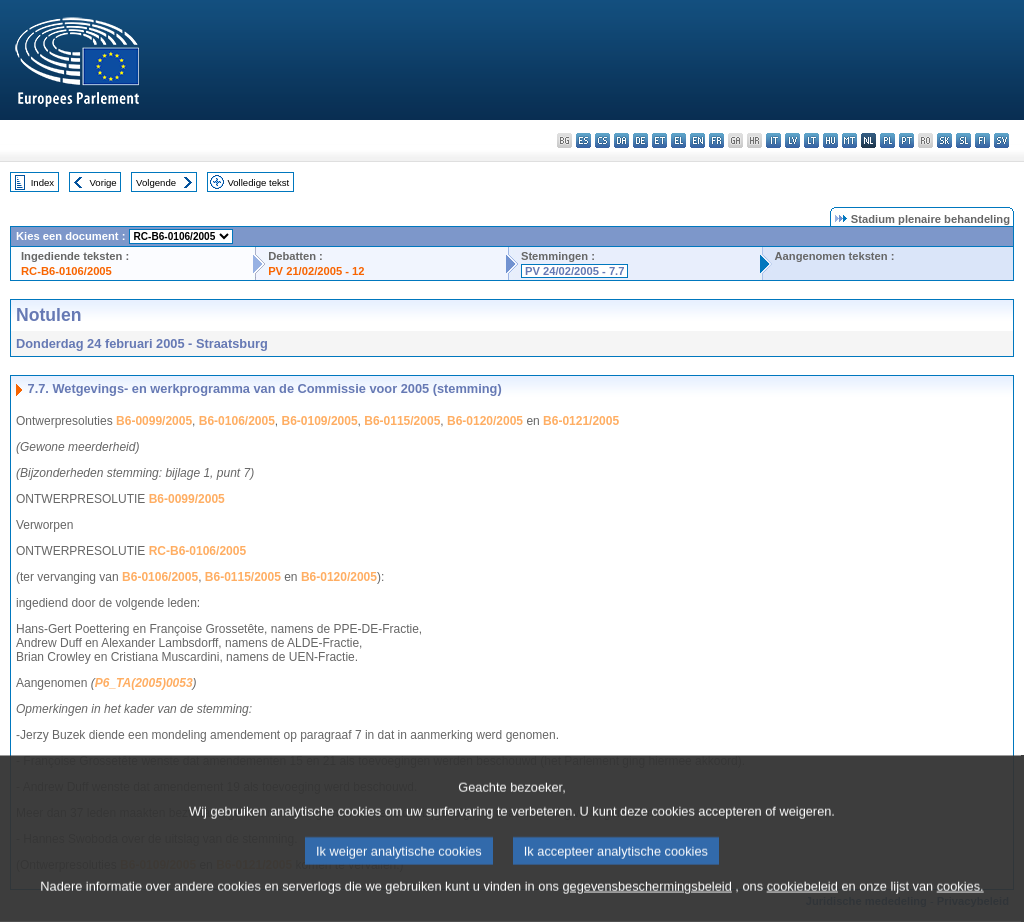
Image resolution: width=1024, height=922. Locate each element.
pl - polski (887, 140)
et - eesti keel (659, 140)
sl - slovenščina (963, 140)
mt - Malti (849, 140)
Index (42, 182)
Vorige (103, 182)
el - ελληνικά (678, 140)
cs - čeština (602, 140)
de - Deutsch (640, 140)
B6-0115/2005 (402, 421)
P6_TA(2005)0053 (144, 683)
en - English (697, 140)
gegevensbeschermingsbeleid (646, 898)
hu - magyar (830, 140)
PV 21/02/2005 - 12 (316, 271)
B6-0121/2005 (581, 421)
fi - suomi (982, 140)
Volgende (156, 182)
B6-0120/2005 (485, 421)
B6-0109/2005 (320, 421)
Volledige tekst (258, 182)
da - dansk (621, 140)
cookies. (960, 898)
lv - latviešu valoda (792, 140)
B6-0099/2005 (154, 421)
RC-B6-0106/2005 (66, 271)
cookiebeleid (802, 898)
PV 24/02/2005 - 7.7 (575, 271)
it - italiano (773, 140)
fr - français (716, 140)
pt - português (906, 140)
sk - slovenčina (944, 140)
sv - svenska (1001, 140)
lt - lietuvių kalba (811, 140)
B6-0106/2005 (237, 421)
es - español (583, 140)
